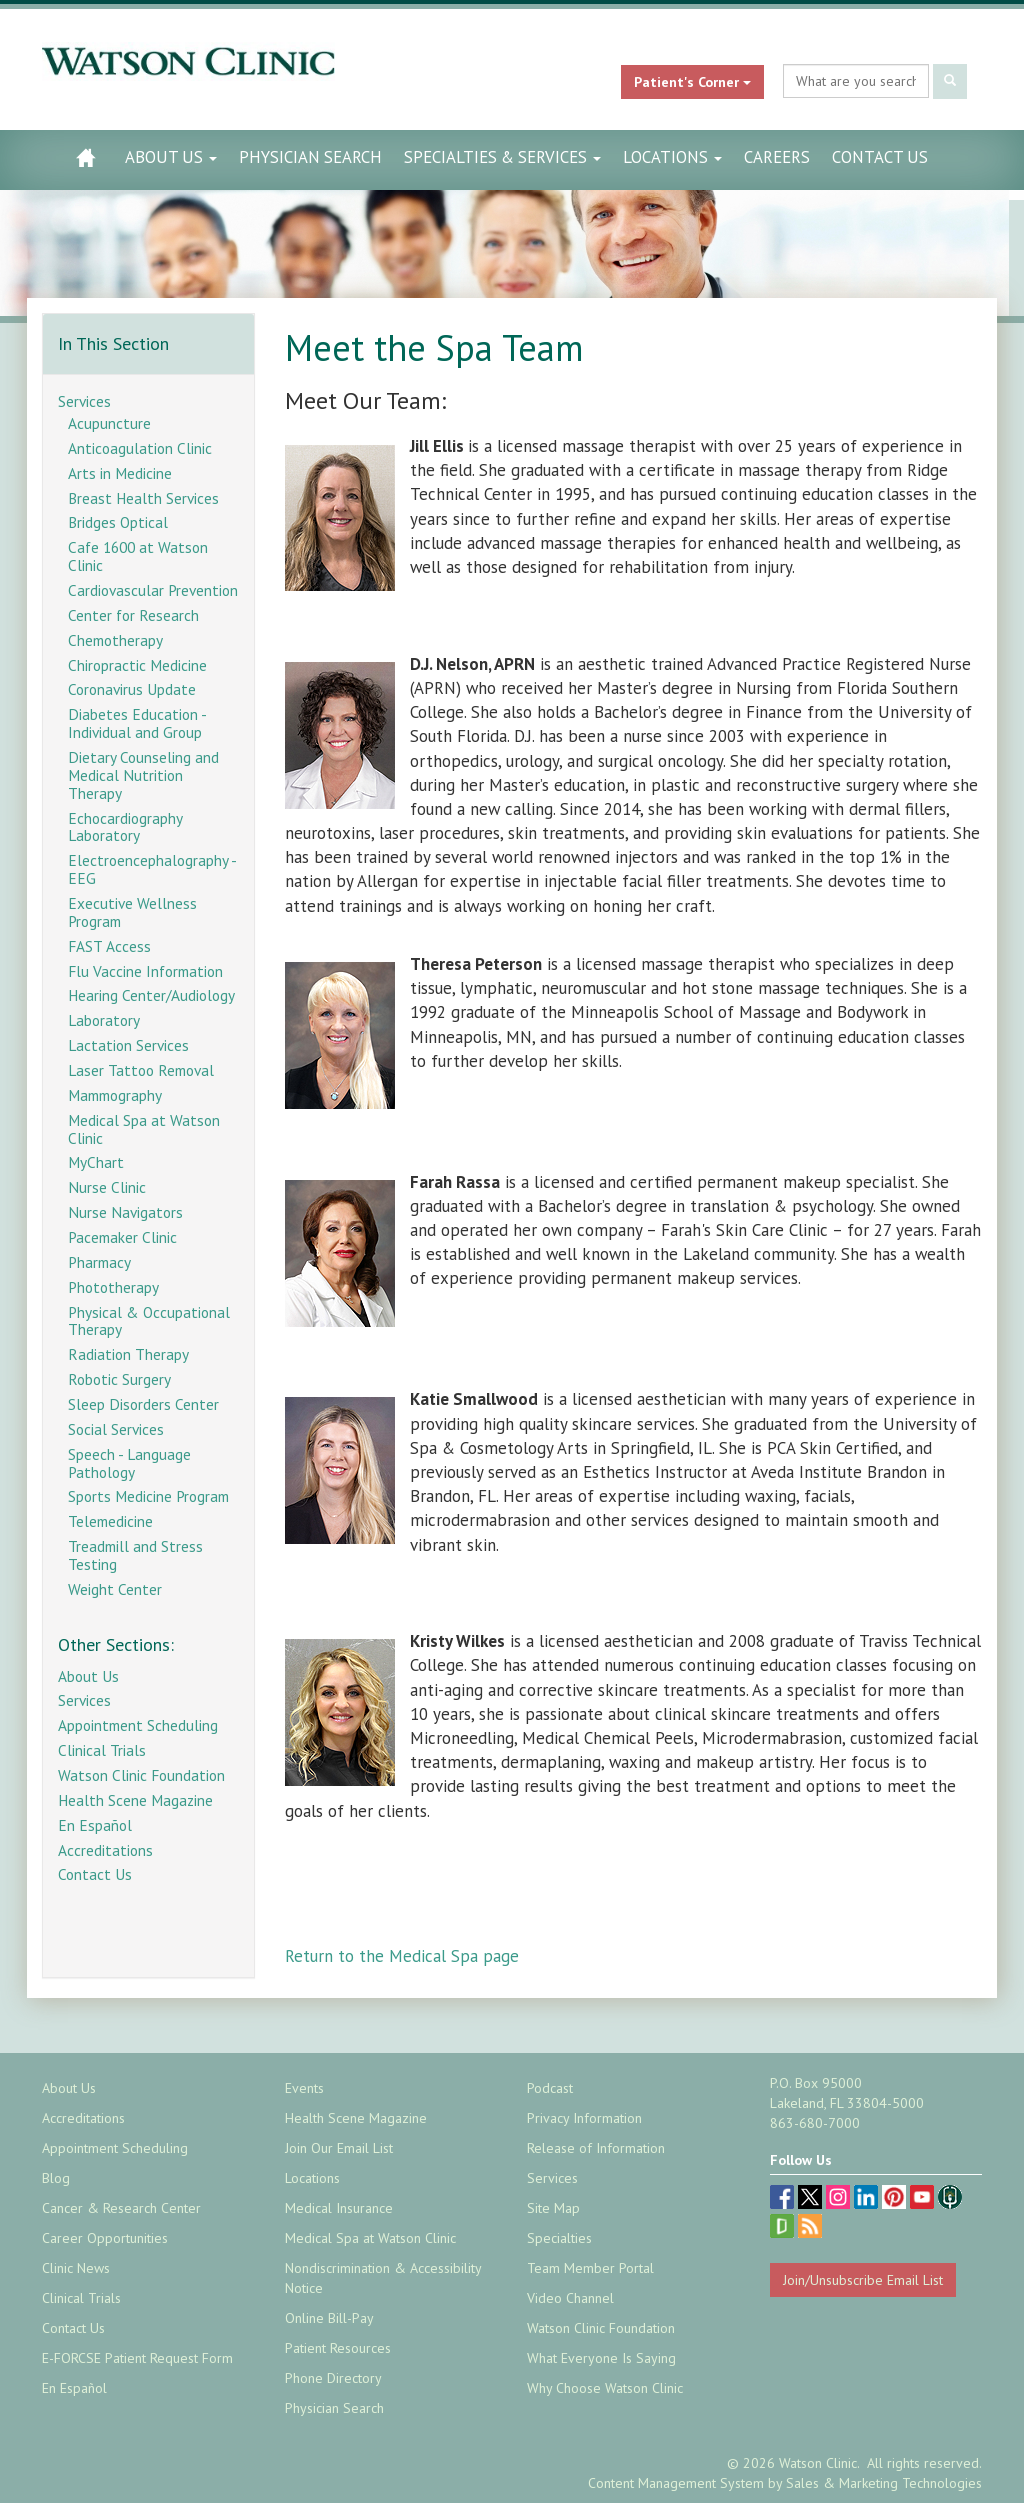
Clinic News (76, 2268)
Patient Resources (338, 2348)
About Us (171, 157)
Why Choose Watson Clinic (605, 2388)
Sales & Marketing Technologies (884, 2483)
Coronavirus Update (132, 689)
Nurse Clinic (107, 1187)
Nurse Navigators (125, 1212)
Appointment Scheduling (138, 1725)
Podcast (550, 2088)
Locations (672, 157)
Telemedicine (110, 1521)
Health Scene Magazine (135, 1800)
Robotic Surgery (119, 1379)
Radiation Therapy (128, 1354)
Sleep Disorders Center (143, 1404)
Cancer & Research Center (121, 2208)
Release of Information (596, 2148)
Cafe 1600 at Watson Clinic (138, 556)
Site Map (553, 2208)
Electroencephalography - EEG (152, 869)
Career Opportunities (105, 2238)
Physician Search (310, 157)
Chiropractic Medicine (137, 665)
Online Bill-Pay (329, 2318)
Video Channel (570, 2298)
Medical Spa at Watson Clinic (144, 1129)
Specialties (559, 2238)
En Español (95, 1825)
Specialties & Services (502, 157)
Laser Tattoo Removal (141, 1070)
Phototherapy (113, 1287)
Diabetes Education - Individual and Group (137, 723)
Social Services (116, 1429)
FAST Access (109, 946)
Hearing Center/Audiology (151, 995)
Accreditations (105, 1850)
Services (84, 401)
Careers (777, 157)
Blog (56, 2178)
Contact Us (880, 157)
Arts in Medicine (120, 473)
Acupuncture (109, 423)
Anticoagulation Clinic (140, 448)
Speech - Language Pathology (129, 1463)
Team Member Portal (590, 2268)
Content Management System (676, 2483)
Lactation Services (128, 1045)
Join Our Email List (339, 2148)
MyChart (96, 1162)
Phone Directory (333, 2378)
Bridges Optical (118, 522)
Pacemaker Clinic (122, 1237)
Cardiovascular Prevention (153, 590)
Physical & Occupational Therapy (149, 1321)
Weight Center (115, 1589)
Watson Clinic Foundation (141, 1775)
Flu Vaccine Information (145, 971)
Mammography (115, 1095)
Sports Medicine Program (148, 1496)
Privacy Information (584, 2118)
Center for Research (133, 615)
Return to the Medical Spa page (402, 1956)
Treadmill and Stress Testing (135, 1555)
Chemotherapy (115, 640)
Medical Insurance (339, 2208)
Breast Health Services (143, 498)
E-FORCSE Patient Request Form (137, 2358)
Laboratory (104, 1020)
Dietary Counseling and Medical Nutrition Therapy (143, 775)
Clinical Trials (102, 1750)
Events (304, 2088)
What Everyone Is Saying (601, 2358)
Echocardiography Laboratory (125, 827)
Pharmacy (99, 1262)
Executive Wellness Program (132, 912)
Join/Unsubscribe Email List (863, 2280)
